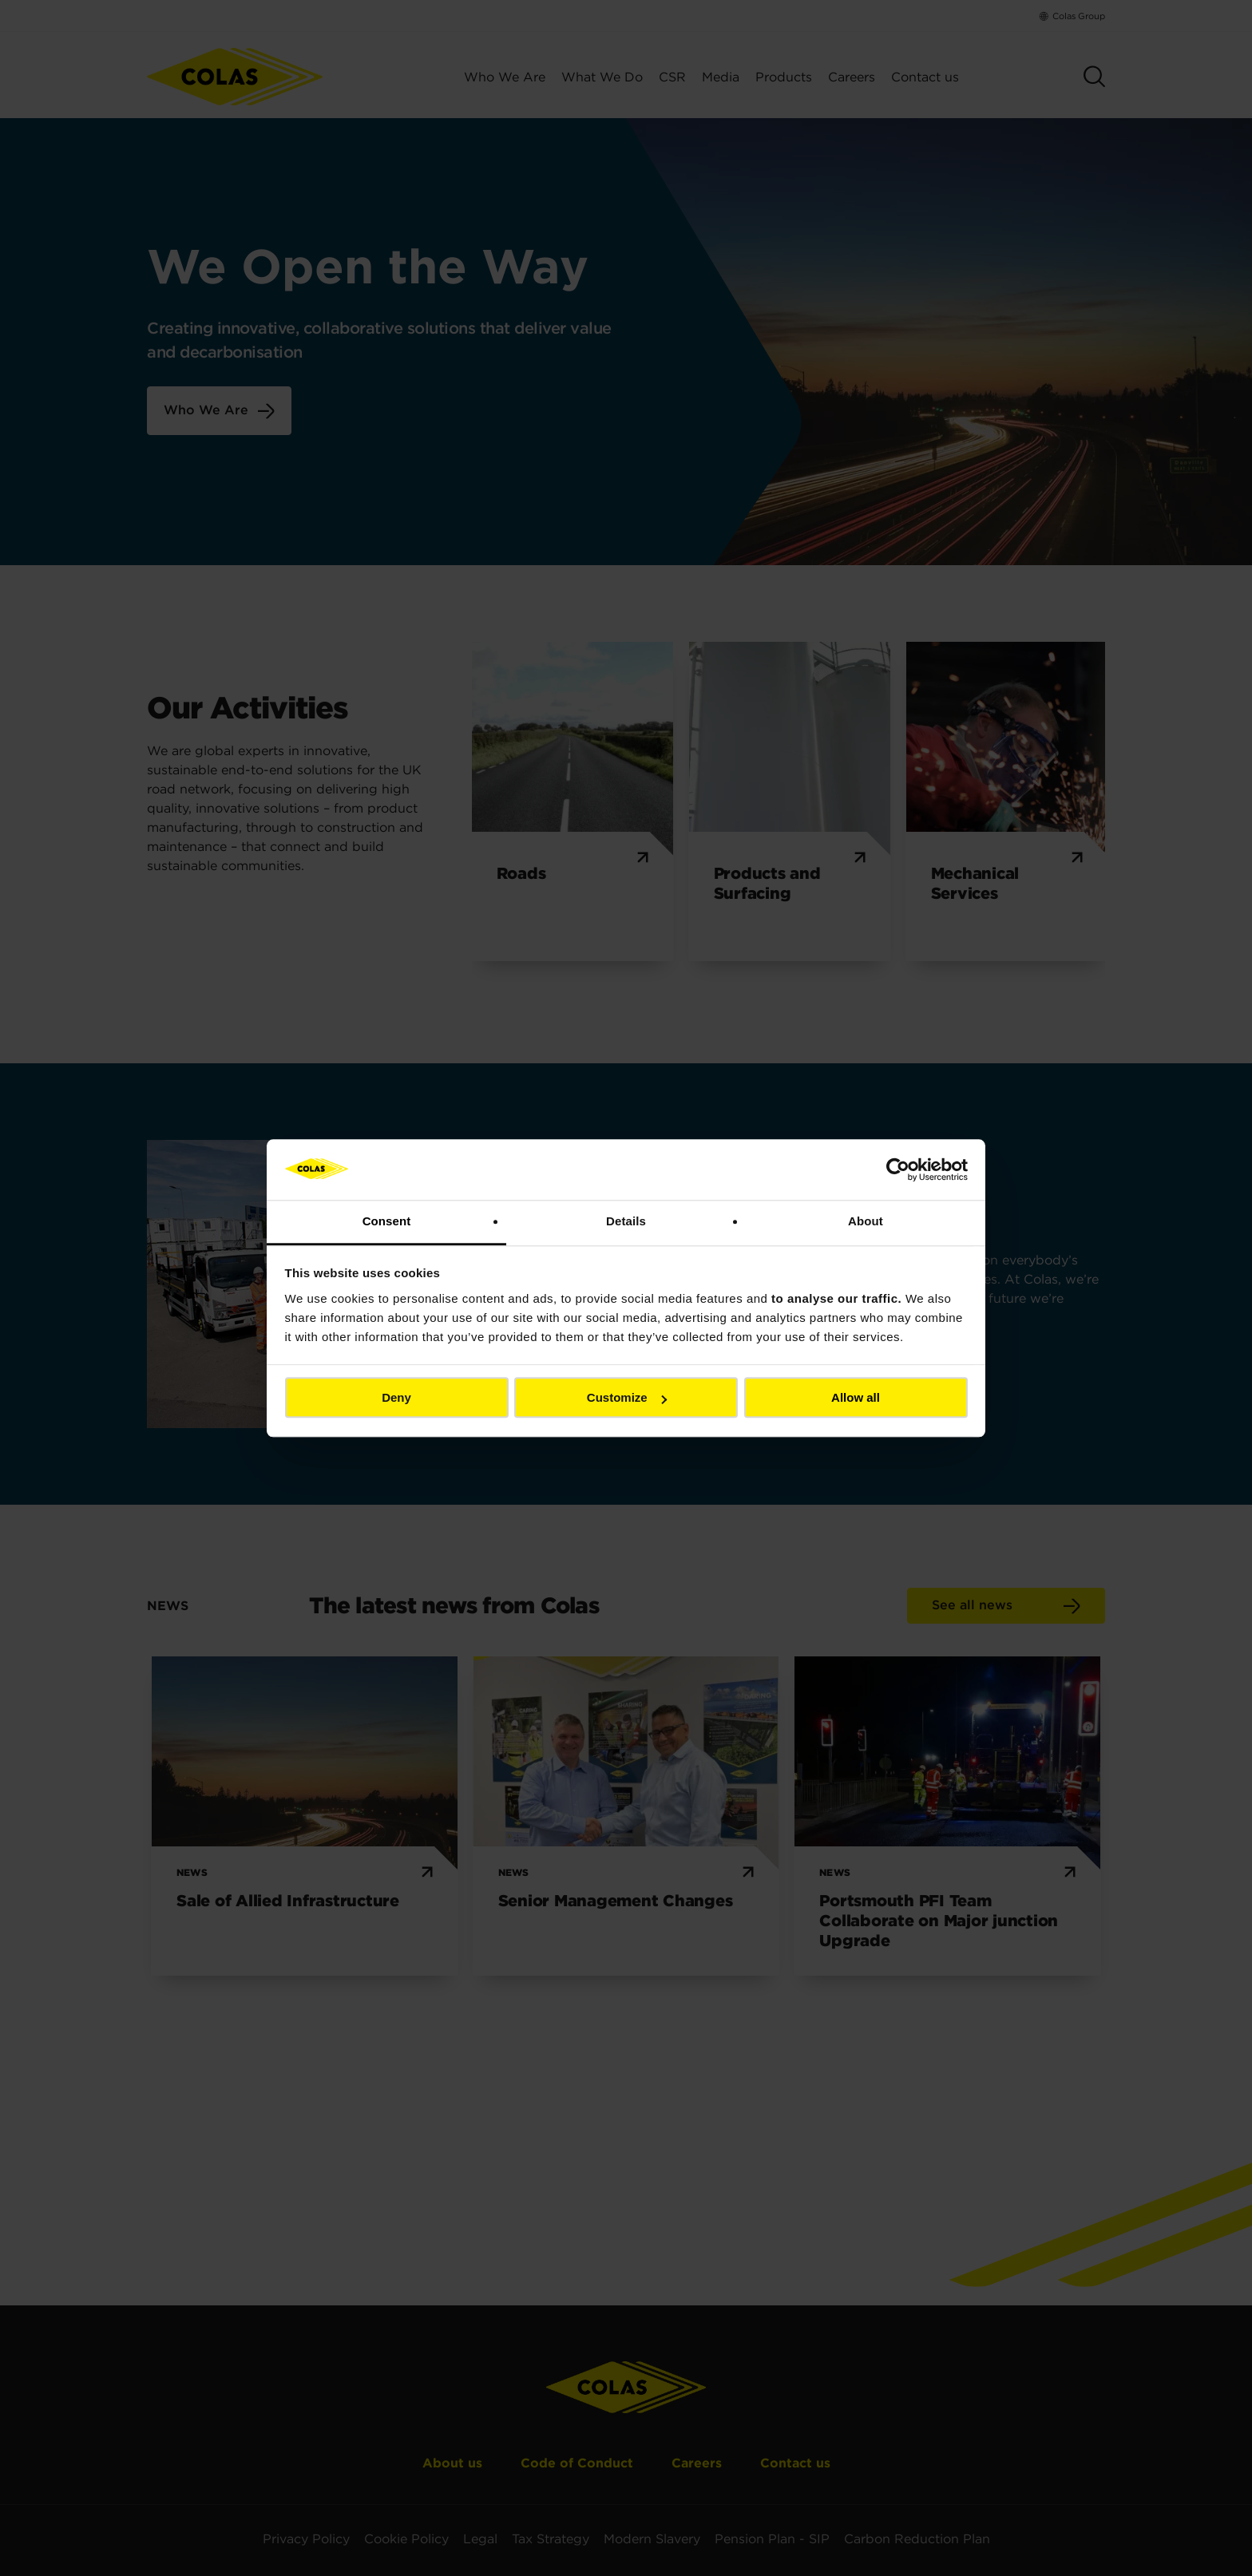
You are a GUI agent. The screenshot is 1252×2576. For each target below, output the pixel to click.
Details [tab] (626, 1222)
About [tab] (865, 1222)
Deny (396, 1398)
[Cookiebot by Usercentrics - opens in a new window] (898, 1169)
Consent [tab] (387, 1222)
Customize (627, 1398)
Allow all (855, 1398)
